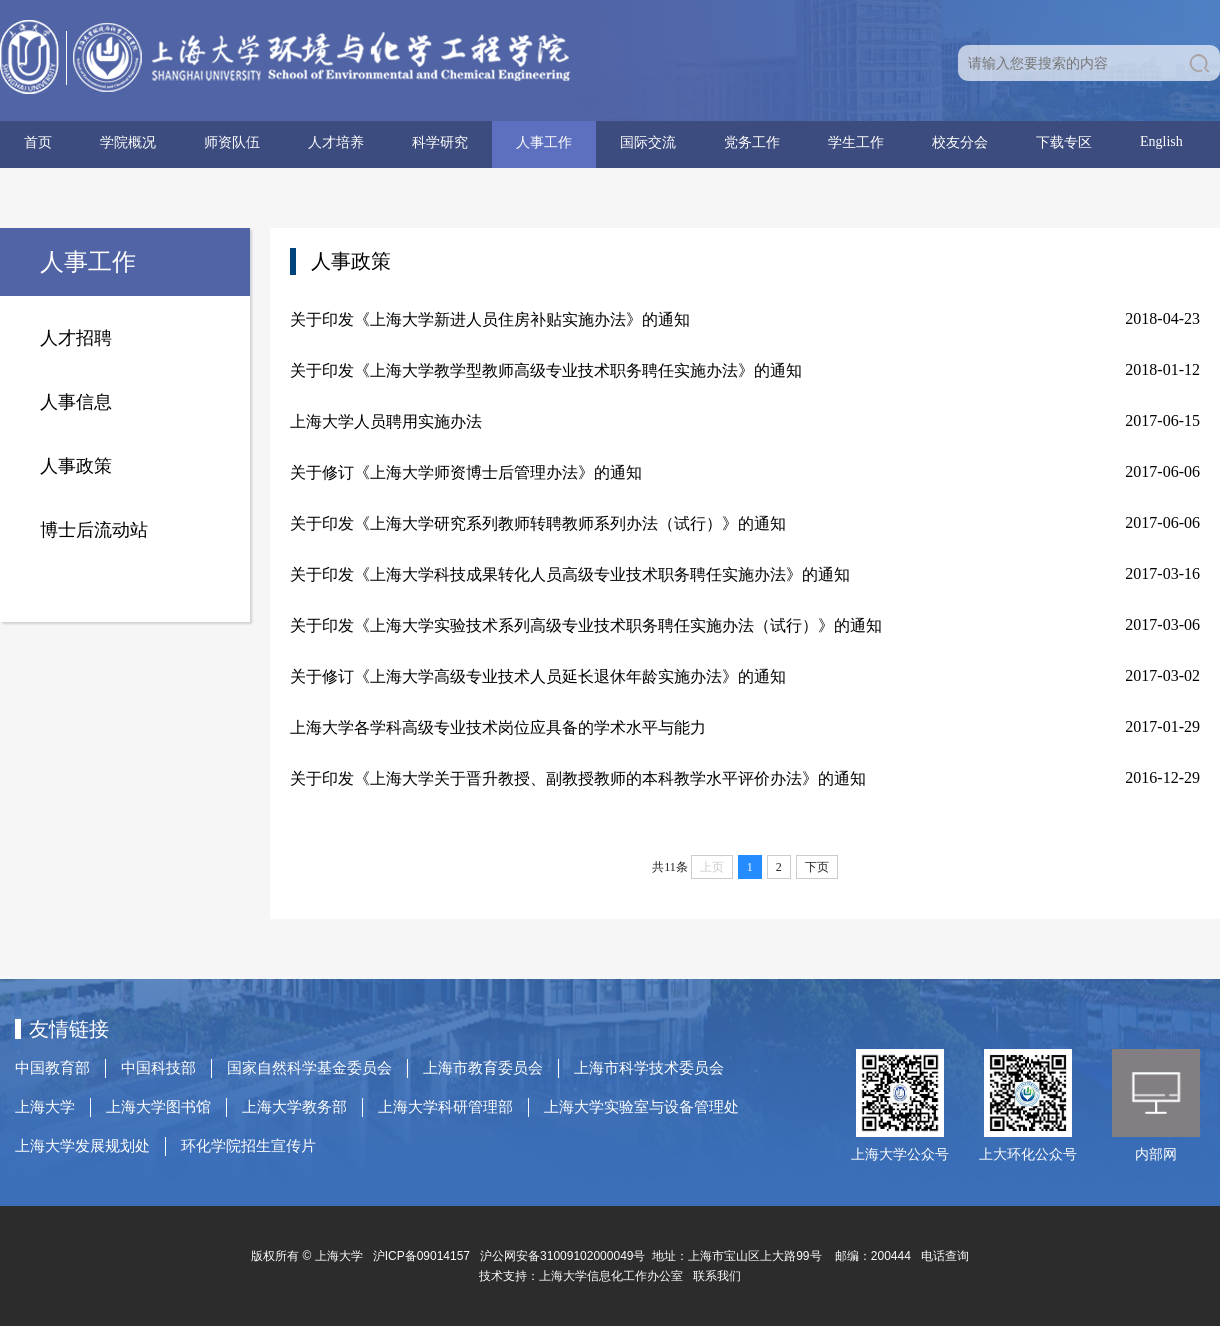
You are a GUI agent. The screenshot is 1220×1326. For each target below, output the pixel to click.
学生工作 (856, 142)
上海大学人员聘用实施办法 (386, 421)
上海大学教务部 (294, 1107)
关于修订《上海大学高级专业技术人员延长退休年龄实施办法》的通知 (538, 676)
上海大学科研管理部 (445, 1107)
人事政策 (76, 466)
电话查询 (945, 1256)
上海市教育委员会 (483, 1068)
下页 (817, 867)
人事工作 (544, 142)
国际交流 (648, 142)
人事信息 (76, 402)
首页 (38, 142)
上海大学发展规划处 (82, 1146)
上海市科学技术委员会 (649, 1068)
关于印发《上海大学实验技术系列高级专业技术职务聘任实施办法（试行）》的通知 (586, 625)
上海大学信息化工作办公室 (616, 1276)
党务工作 (752, 142)
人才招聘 (76, 338)
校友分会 (960, 142)
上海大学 (45, 1107)
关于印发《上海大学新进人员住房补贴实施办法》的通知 (490, 319)
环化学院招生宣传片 (248, 1146)
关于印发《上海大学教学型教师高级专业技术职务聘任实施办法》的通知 (546, 370)
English (1161, 141)
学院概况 (128, 142)
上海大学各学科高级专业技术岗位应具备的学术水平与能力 (498, 727)
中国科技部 (158, 1068)
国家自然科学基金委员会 (309, 1068)
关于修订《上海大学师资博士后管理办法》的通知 (466, 472)
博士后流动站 (94, 530)
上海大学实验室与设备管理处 (641, 1107)
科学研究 (440, 142)
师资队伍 (232, 142)
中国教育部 (52, 1068)
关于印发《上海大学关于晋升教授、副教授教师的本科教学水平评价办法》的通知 (578, 778)
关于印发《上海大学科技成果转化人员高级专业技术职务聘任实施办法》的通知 (570, 574)
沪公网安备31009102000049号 (562, 1256)
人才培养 (336, 142)
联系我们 (718, 1276)
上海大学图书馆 (158, 1107)
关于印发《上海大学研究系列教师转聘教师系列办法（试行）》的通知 (538, 523)
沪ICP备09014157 (423, 1256)
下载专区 (1064, 142)
